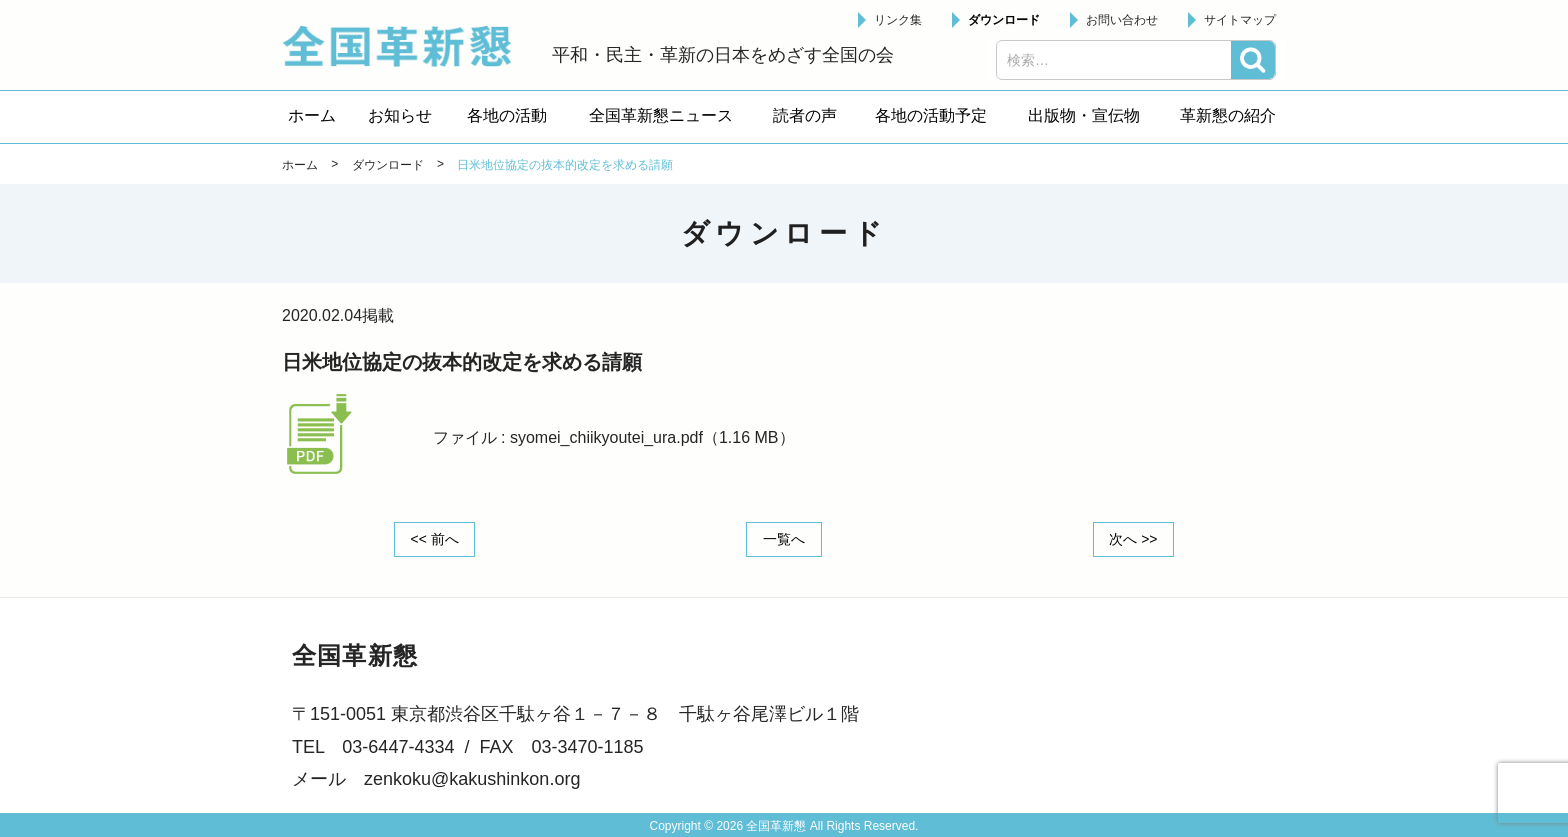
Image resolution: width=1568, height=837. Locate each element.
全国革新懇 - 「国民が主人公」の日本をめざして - (407, 46)
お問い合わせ (1122, 20)
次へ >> (1133, 539)
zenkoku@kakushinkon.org (472, 779)
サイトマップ (1240, 20)
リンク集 (898, 20)
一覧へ (784, 539)
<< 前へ (435, 539)
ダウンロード (1004, 20)
